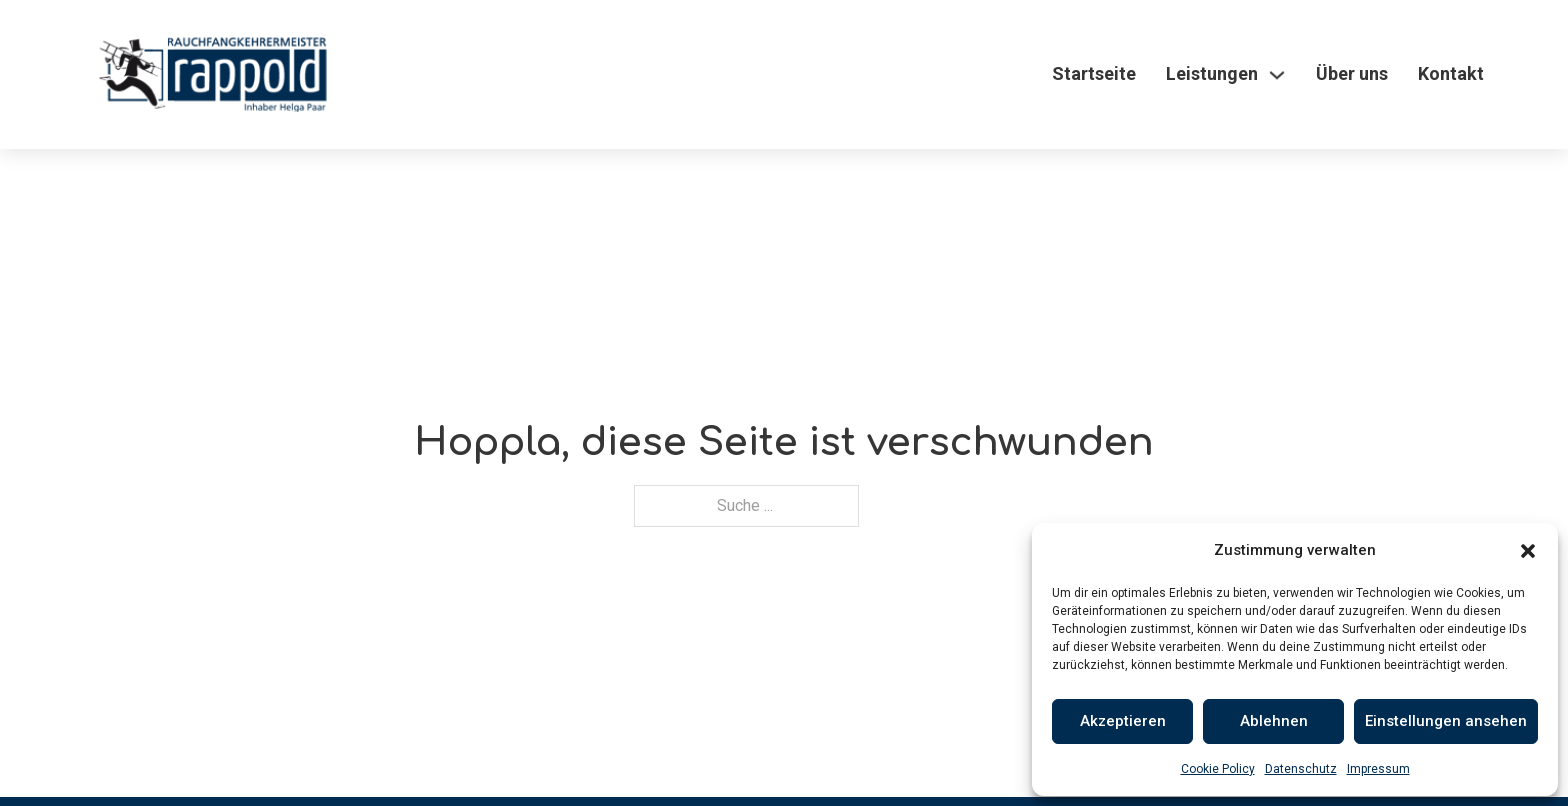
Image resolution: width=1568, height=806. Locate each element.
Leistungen (1212, 73)
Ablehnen (1274, 721)
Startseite (1094, 73)
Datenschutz (1301, 769)
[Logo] (213, 74)
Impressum (1378, 769)
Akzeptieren (1123, 721)
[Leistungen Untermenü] (1277, 75)
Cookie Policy (1218, 769)
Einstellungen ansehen (1446, 721)
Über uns (1352, 73)
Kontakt (1451, 73)
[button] (1528, 551)
